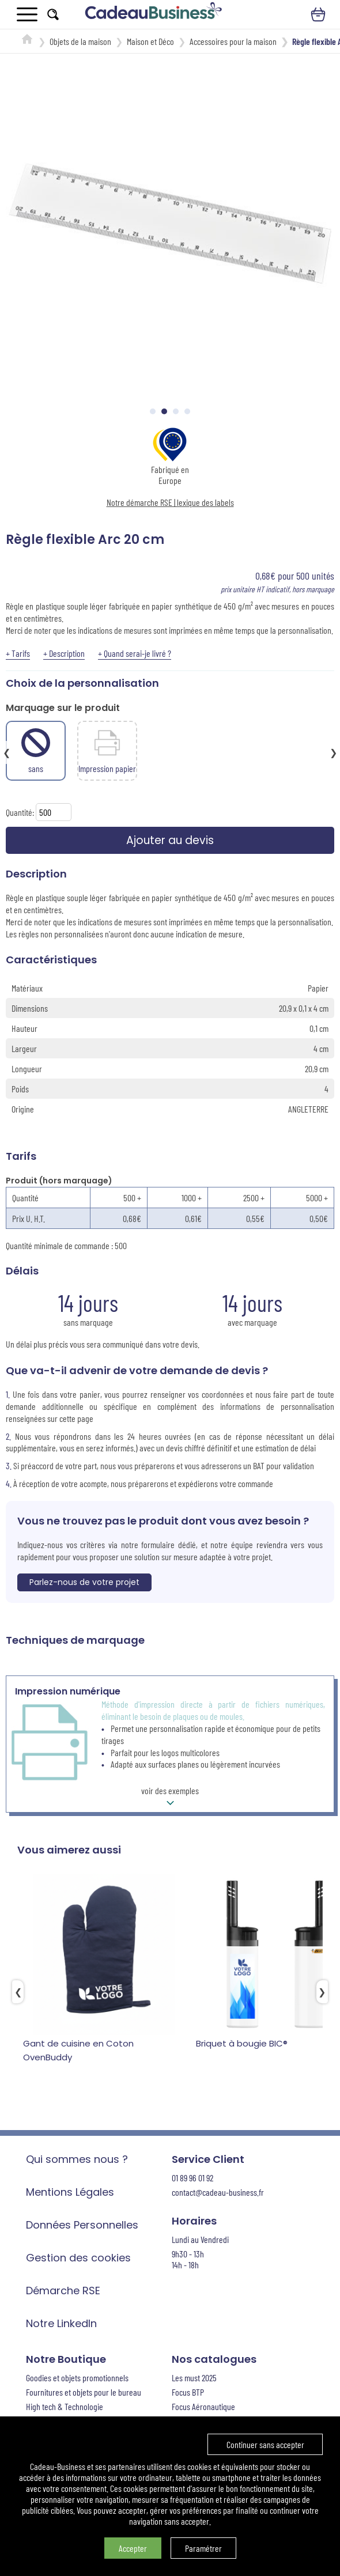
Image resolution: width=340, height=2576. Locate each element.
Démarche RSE (63, 2293)
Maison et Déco (150, 41)
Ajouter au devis (170, 841)
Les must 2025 (194, 2379)
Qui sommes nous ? (77, 2161)
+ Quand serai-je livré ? (134, 653)
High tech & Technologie (64, 2408)
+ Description (64, 653)
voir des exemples (170, 1800)
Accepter (133, 2548)
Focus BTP (188, 2394)
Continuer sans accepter (265, 2444)
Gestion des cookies (78, 2260)
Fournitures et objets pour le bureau (83, 2394)
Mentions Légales (70, 2194)
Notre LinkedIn (61, 2325)
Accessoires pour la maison (233, 41)
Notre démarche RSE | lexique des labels (170, 502)
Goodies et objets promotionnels (77, 2379)
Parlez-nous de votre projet (84, 1584)
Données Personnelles (82, 2227)
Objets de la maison (80, 41)
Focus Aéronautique (203, 2408)
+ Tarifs (18, 653)
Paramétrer (203, 2548)
